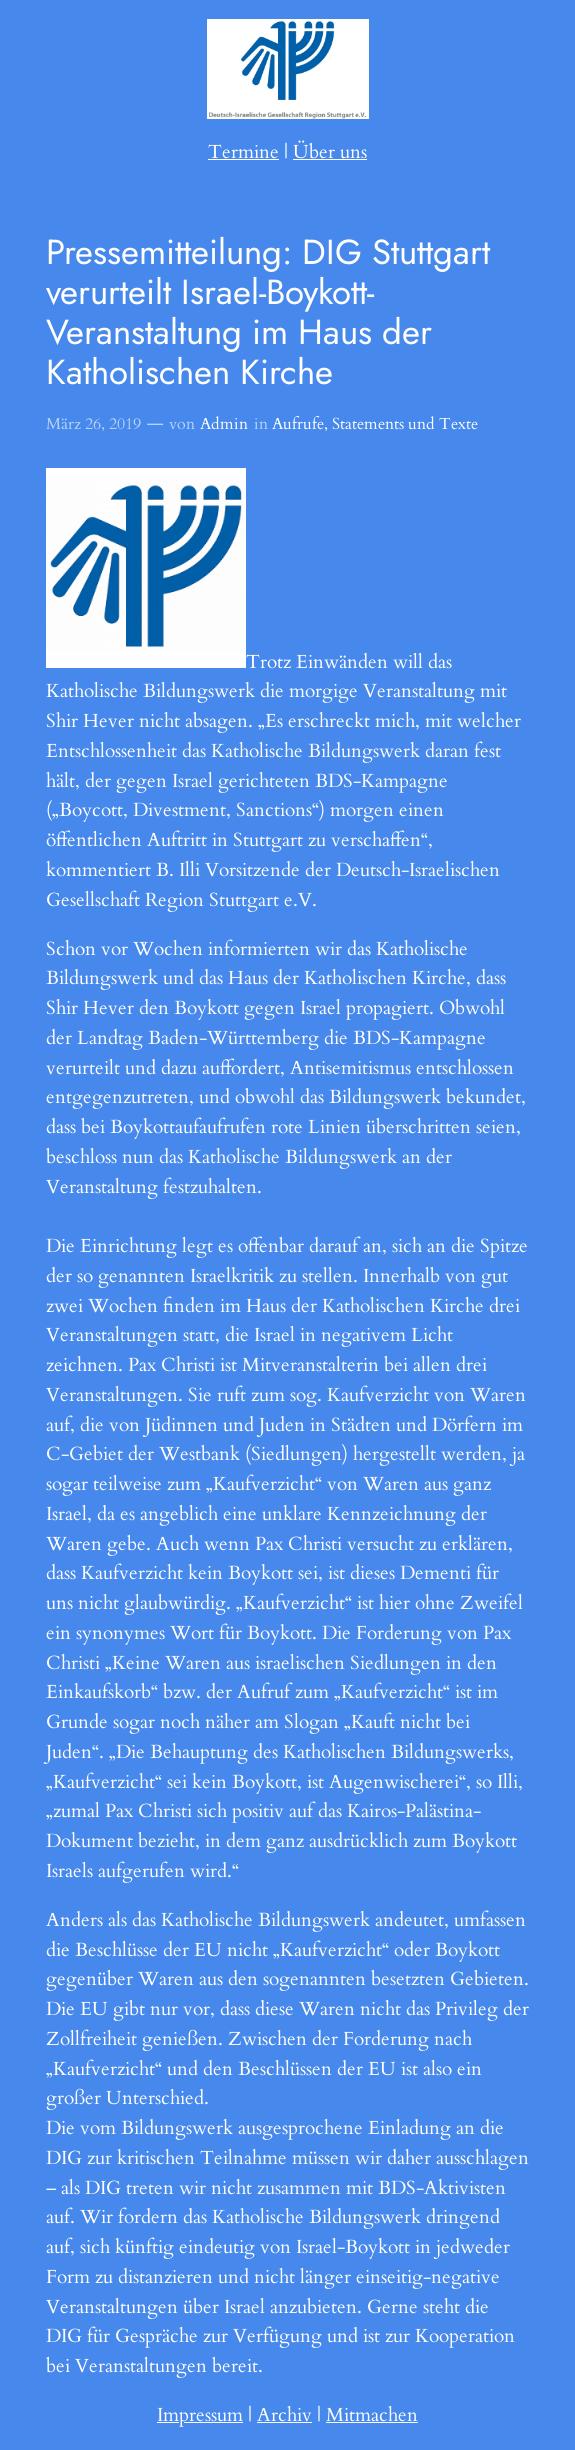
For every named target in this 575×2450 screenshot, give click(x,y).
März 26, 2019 (93, 424)
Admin (224, 424)
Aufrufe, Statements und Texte (375, 424)
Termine (243, 152)
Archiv (284, 2415)
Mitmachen (372, 2415)
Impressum (200, 2415)
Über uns (330, 152)
